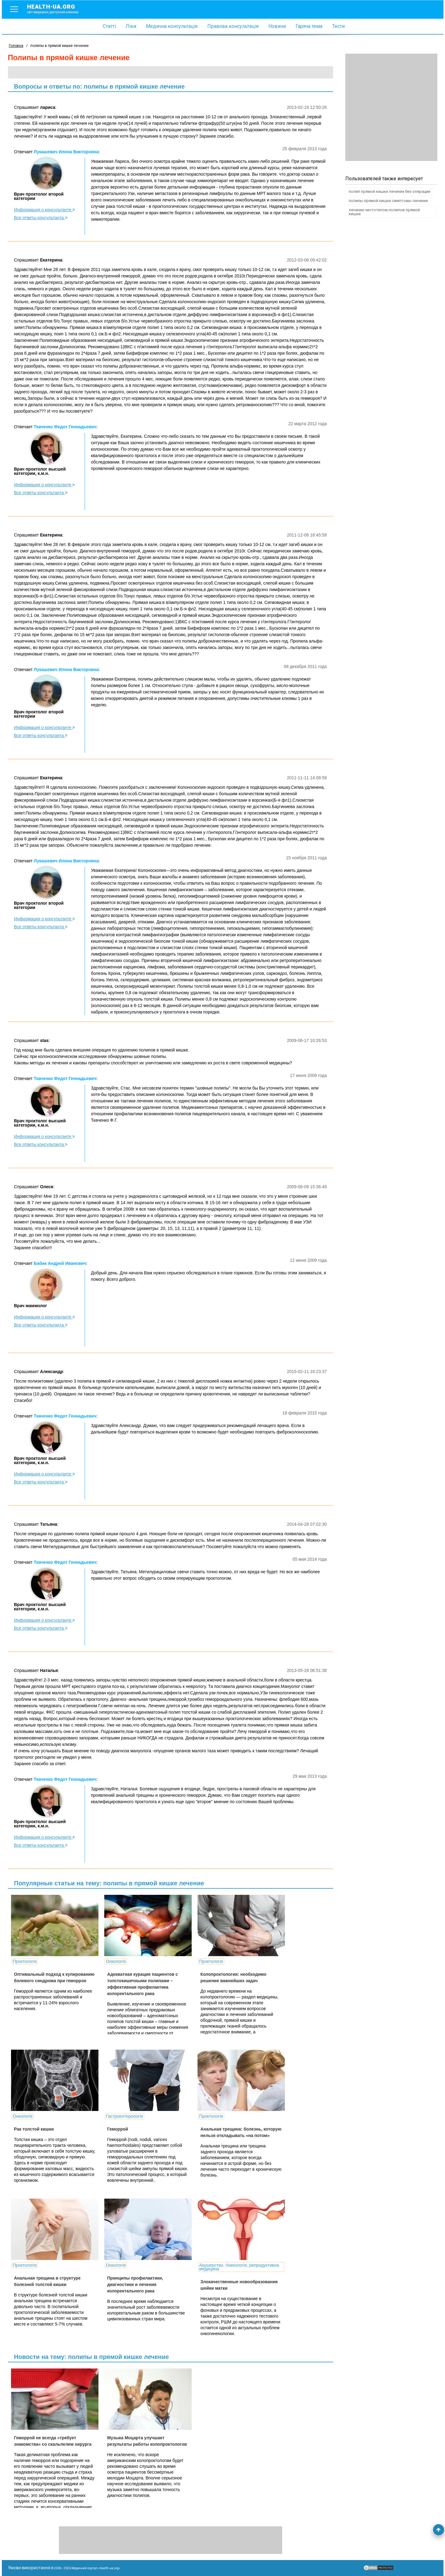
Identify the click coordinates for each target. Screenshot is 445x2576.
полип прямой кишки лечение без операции (389, 191)
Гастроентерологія (124, 2116)
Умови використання (29, 2567)
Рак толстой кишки (34, 2129)
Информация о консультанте (44, 209)
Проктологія (25, 1961)
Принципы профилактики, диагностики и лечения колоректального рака (135, 2284)
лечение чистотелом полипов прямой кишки (384, 212)
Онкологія (115, 1961)
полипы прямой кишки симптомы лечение (388, 200)
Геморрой (117, 2129)
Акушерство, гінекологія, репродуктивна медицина (239, 2267)
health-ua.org (57, 8)
